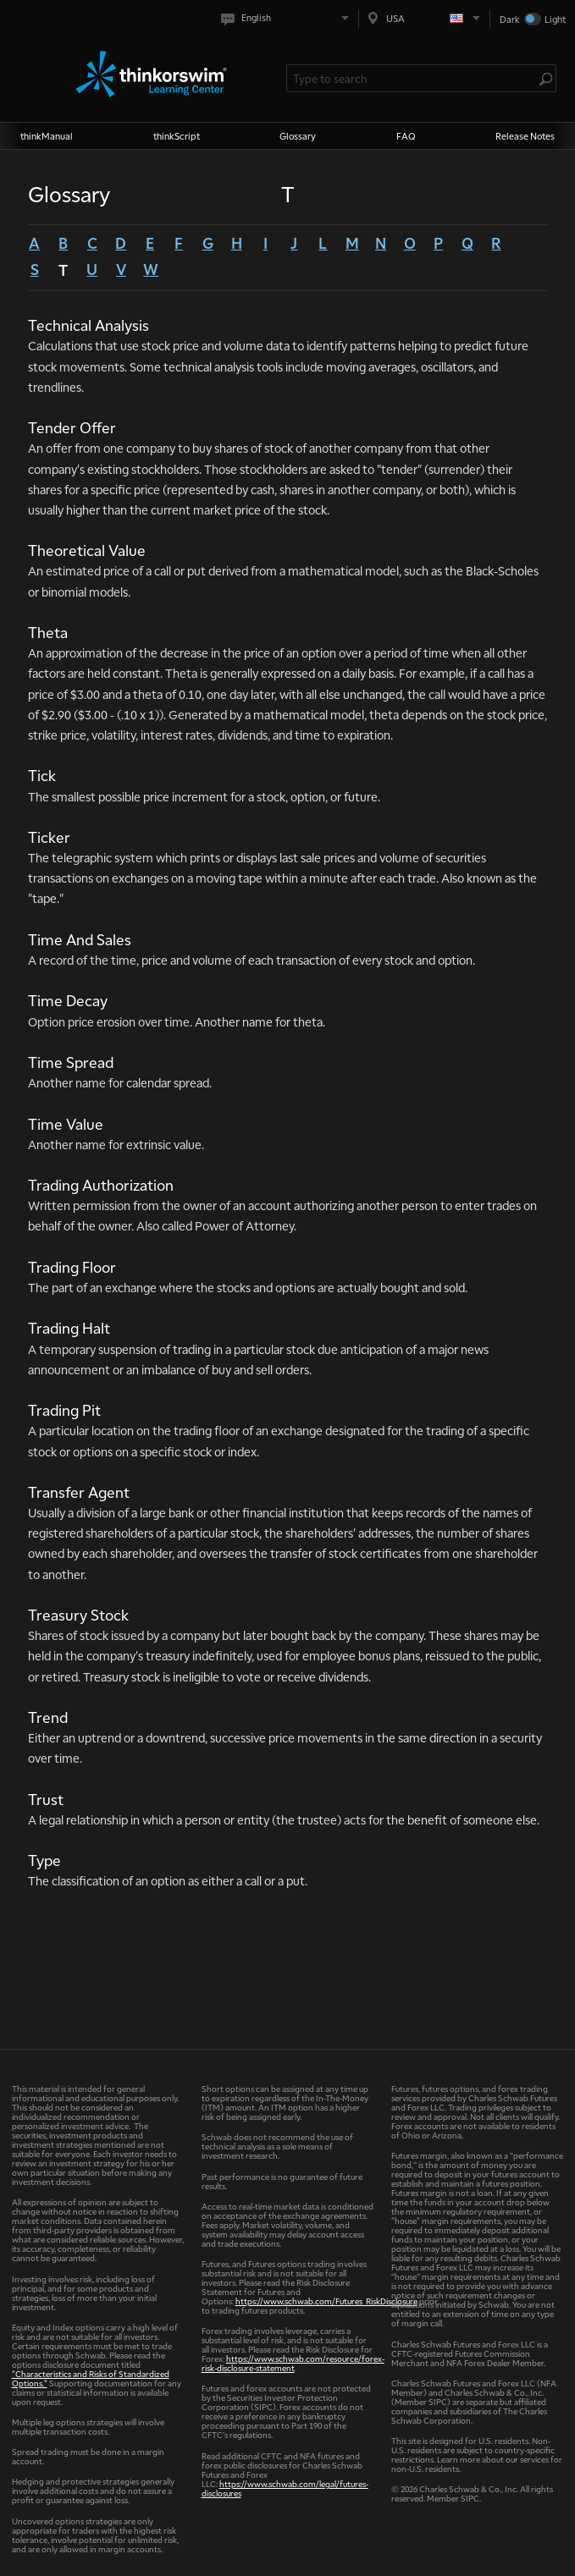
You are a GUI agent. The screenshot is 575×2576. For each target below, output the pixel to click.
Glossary (297, 135)
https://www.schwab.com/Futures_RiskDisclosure (326, 2300)
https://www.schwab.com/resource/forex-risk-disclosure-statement (293, 2363)
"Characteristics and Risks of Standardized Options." (90, 2378)
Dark (510, 19)
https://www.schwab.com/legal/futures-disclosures (285, 2488)
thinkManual (46, 135)
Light (555, 19)
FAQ (406, 135)
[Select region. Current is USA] (424, 18)
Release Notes (525, 135)
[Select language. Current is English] (288, 18)
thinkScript (176, 135)
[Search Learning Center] (413, 78)
